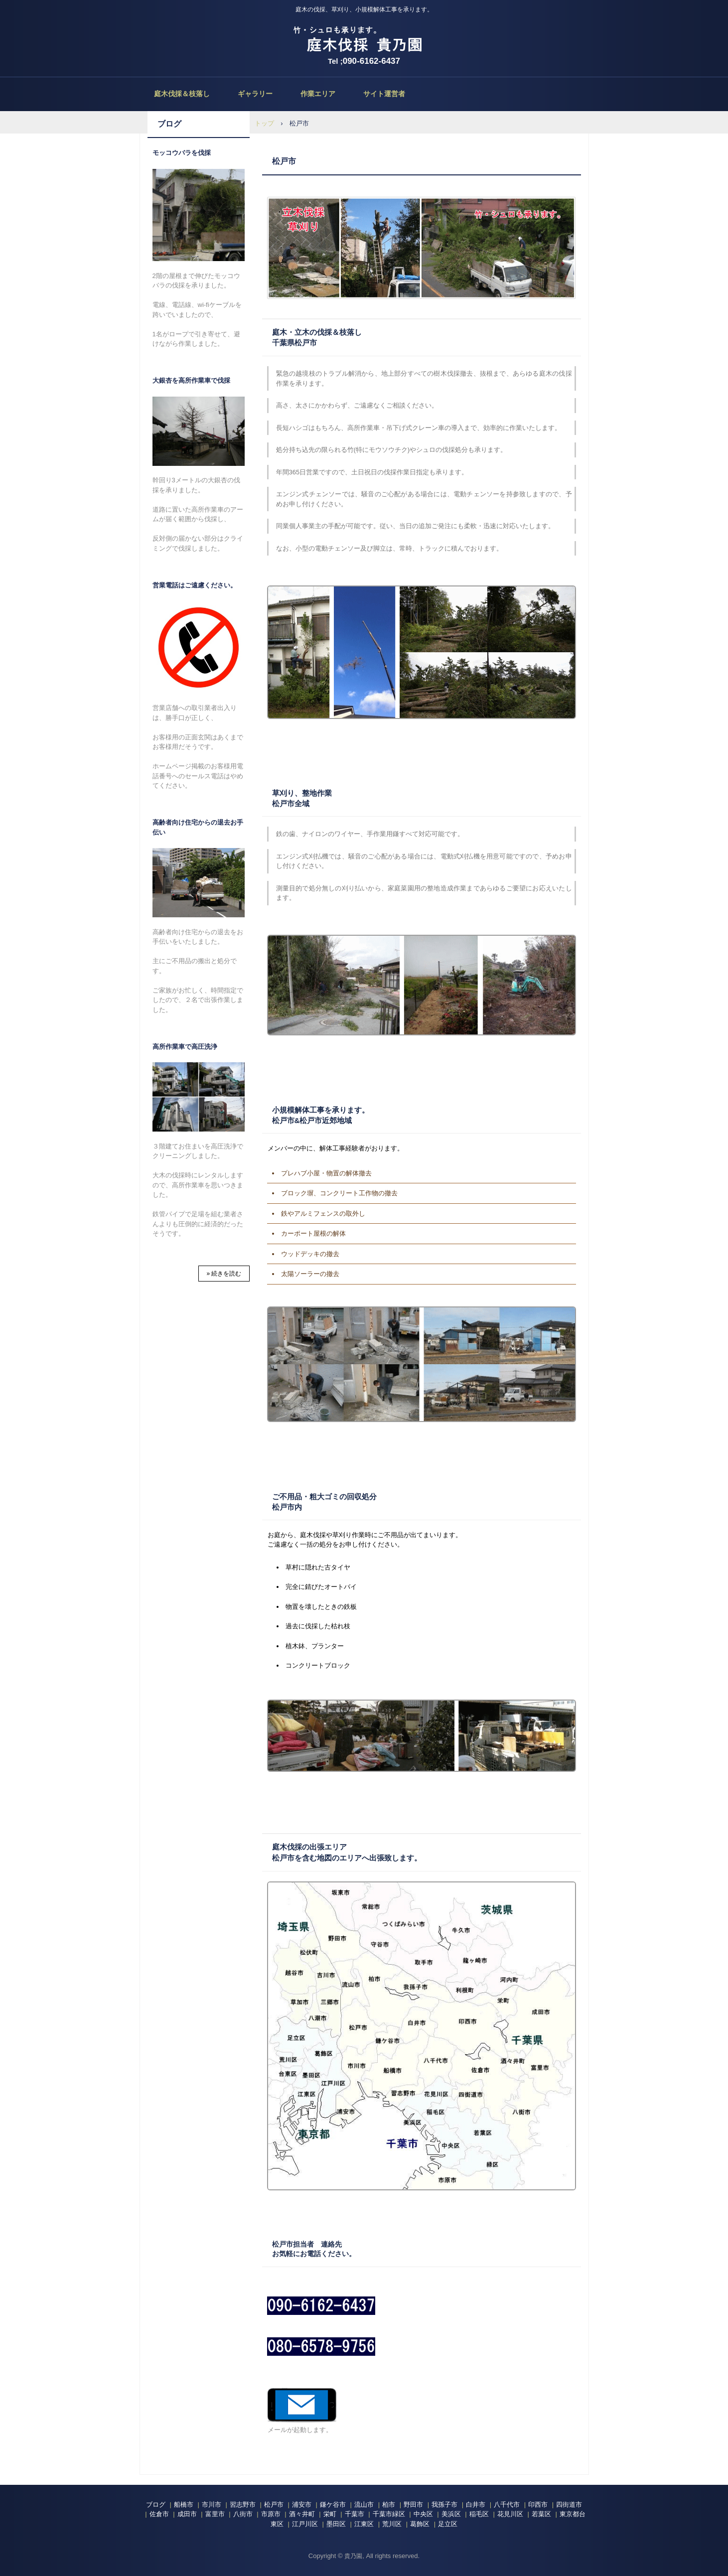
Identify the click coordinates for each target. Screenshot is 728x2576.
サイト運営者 (384, 94)
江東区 (364, 2524)
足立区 (447, 2524)
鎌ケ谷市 (333, 2504)
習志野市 (243, 2504)
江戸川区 (305, 2524)
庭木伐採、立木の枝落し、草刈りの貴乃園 (364, 40)
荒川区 (392, 2524)
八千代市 (507, 2504)
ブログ (169, 124)
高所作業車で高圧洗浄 (184, 1046)
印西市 (538, 2504)
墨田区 (336, 2524)
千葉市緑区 (389, 2514)
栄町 (329, 2514)
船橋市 (183, 2504)
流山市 (364, 2504)
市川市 (211, 2504)
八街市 (243, 2514)
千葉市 (354, 2514)
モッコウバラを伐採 (181, 152)
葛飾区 (420, 2524)
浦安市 (301, 2504)
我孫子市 (444, 2504)
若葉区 (541, 2514)
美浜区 (451, 2514)
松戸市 (274, 2504)
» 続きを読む (223, 1273)
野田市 (413, 2504)
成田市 (187, 2514)
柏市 (388, 2504)
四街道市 (569, 2504)
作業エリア (317, 94)
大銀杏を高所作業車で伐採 (191, 380)
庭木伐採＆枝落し (182, 94)
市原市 (271, 2514)
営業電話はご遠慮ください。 (194, 585)
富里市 (215, 2514)
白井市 (475, 2504)
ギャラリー (255, 94)
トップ (264, 123)
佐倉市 (159, 2514)
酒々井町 (302, 2514)
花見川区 (510, 2514)
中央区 (423, 2514)
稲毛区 (479, 2514)
